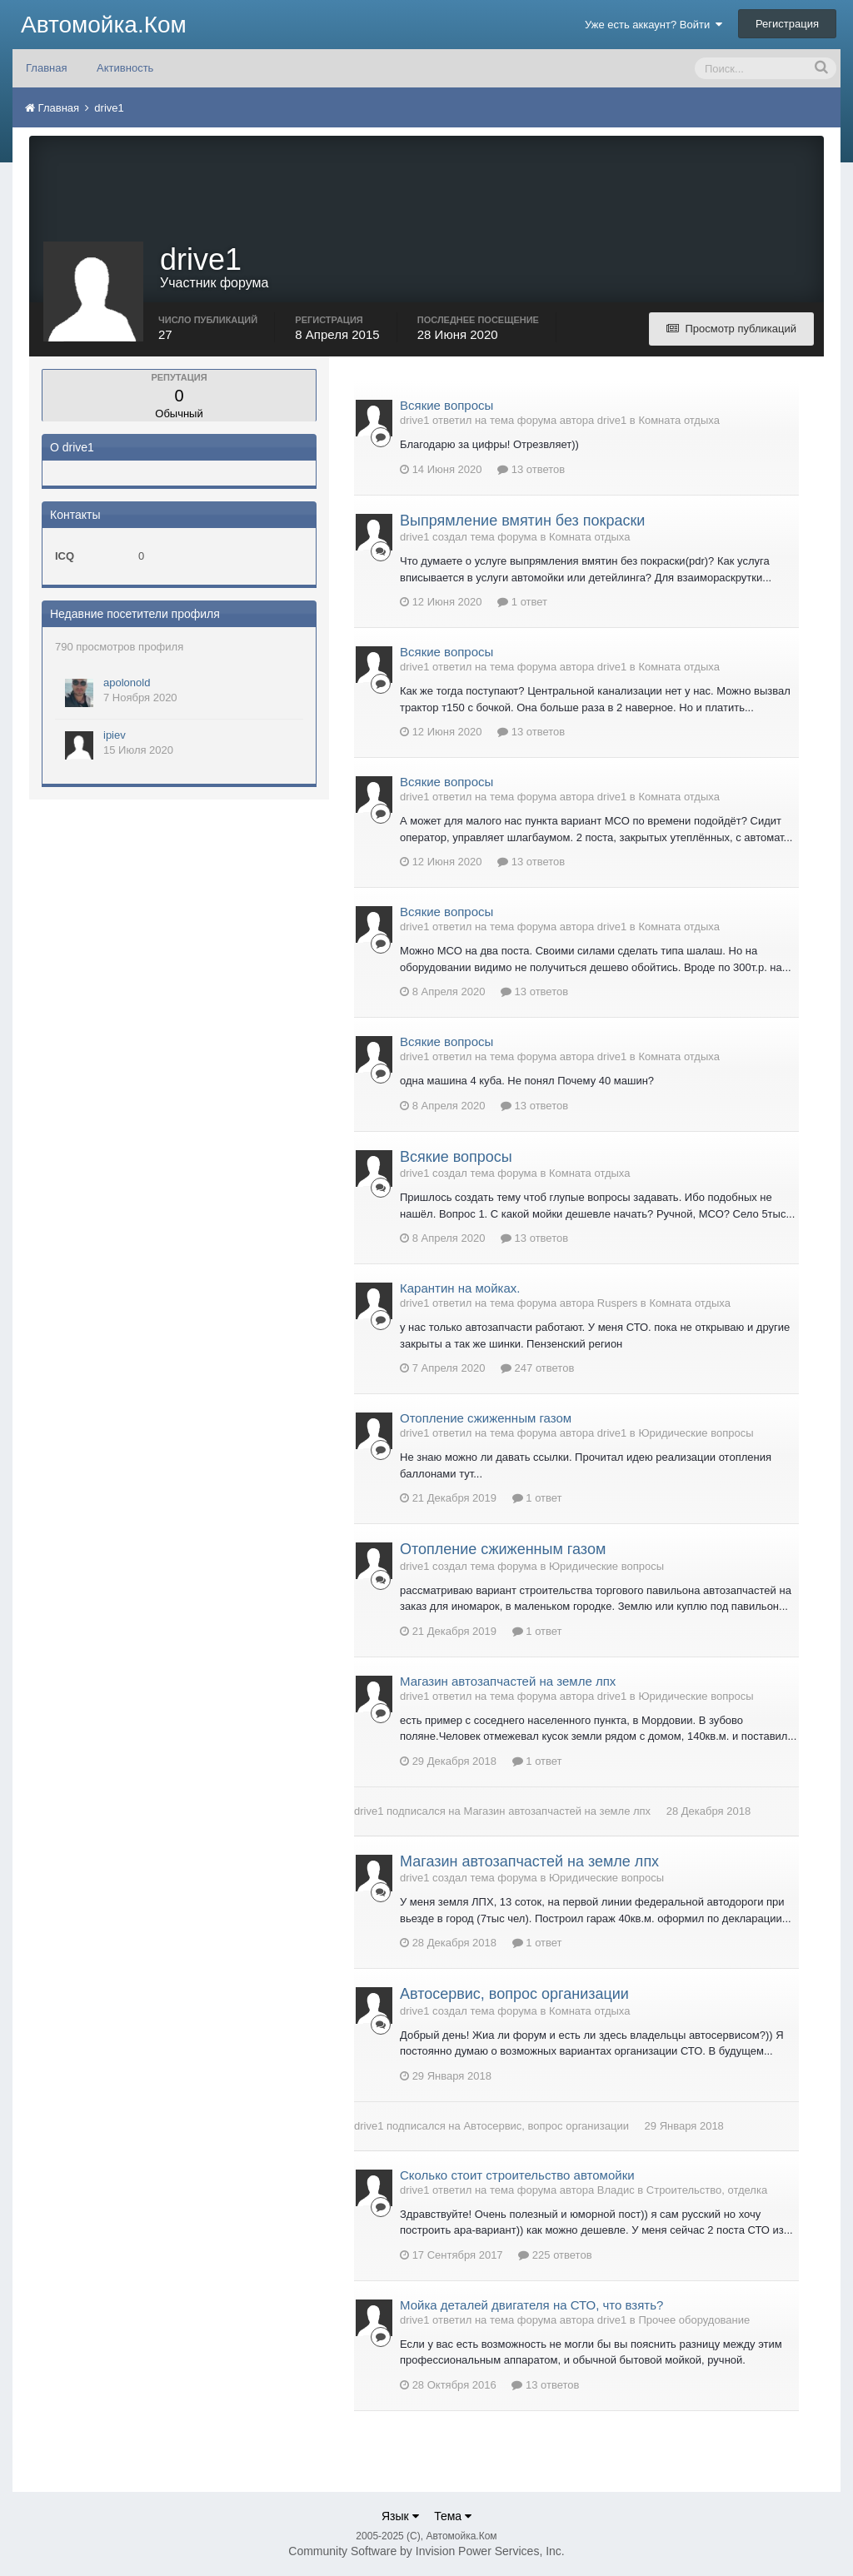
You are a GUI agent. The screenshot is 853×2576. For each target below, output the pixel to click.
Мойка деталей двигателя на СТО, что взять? (531, 2305)
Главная (46, 68)
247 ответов (537, 1368)
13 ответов (531, 469)
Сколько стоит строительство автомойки (517, 2175)
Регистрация (787, 23)
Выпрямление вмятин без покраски (522, 520)
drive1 (368, 1811)
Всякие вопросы (446, 405)
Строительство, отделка (706, 2190)
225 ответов (554, 2255)
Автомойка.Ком (104, 24)
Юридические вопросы (695, 1433)
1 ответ (522, 601)
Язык (400, 2516)
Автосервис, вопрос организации (514, 1994)
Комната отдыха (679, 420)
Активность (125, 68)
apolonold (126, 682)
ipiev (114, 735)
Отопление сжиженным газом (485, 1418)
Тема (452, 2516)
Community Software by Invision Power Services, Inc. (426, 2551)
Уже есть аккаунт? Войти (654, 24)
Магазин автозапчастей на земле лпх (508, 1681)
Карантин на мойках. (460, 1288)
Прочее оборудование (694, 2320)
